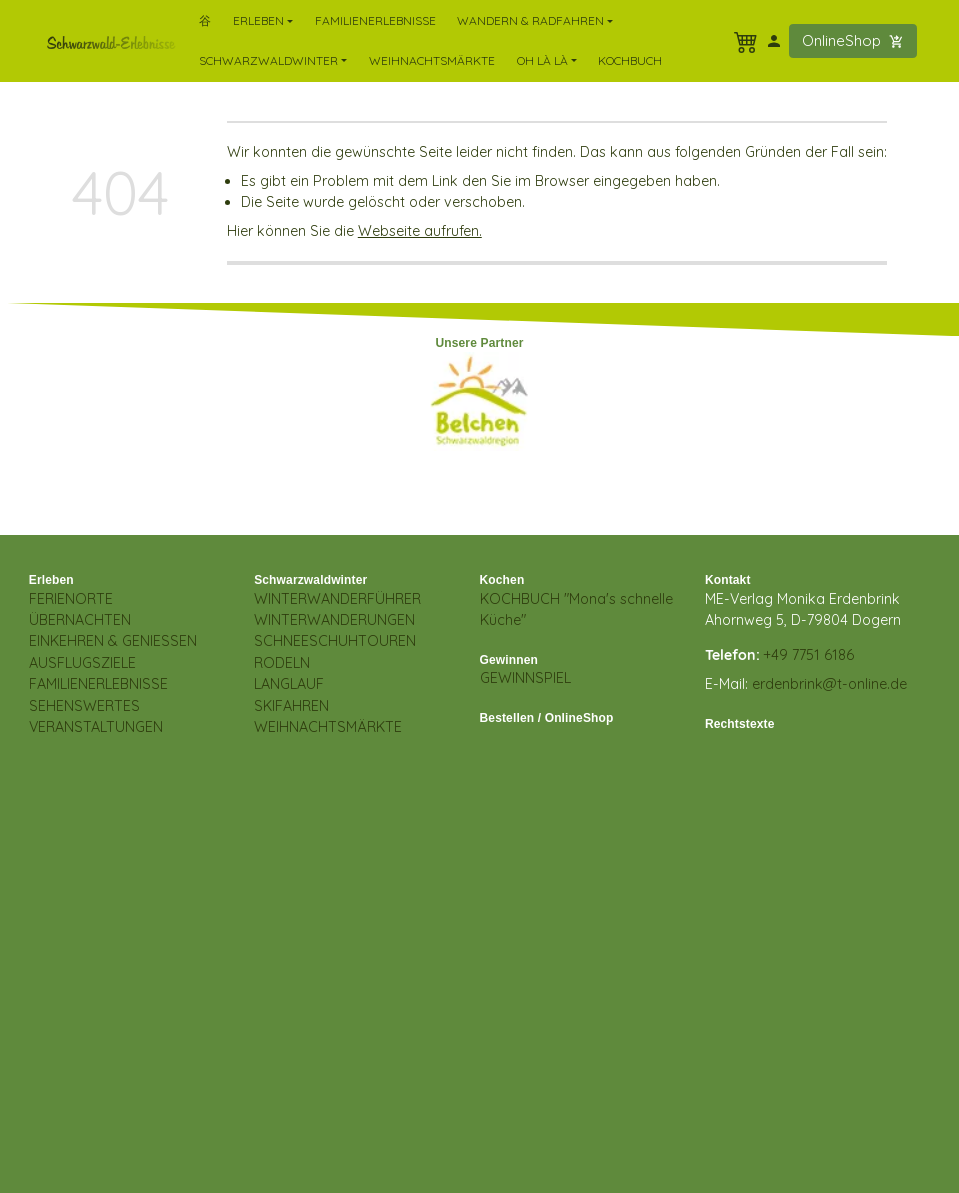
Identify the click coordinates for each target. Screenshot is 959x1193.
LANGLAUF (289, 684)
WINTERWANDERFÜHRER (337, 599)
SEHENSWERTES (84, 706)
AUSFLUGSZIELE (82, 663)
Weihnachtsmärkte (432, 60)
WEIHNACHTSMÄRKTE (328, 727)
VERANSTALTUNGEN (96, 727)
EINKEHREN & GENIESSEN (113, 641)
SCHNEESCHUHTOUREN (335, 641)
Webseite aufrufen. (420, 231)
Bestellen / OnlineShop (547, 718)
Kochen (502, 580)
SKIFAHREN (291, 706)
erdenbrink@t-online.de (829, 684)
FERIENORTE (71, 599)
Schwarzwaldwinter (310, 580)
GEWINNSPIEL (525, 678)
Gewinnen (509, 660)
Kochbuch (630, 60)
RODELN (282, 663)
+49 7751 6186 (809, 655)
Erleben (51, 580)
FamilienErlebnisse (375, 20)
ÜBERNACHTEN (80, 620)
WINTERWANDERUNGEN (334, 620)
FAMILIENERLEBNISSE (98, 684)
